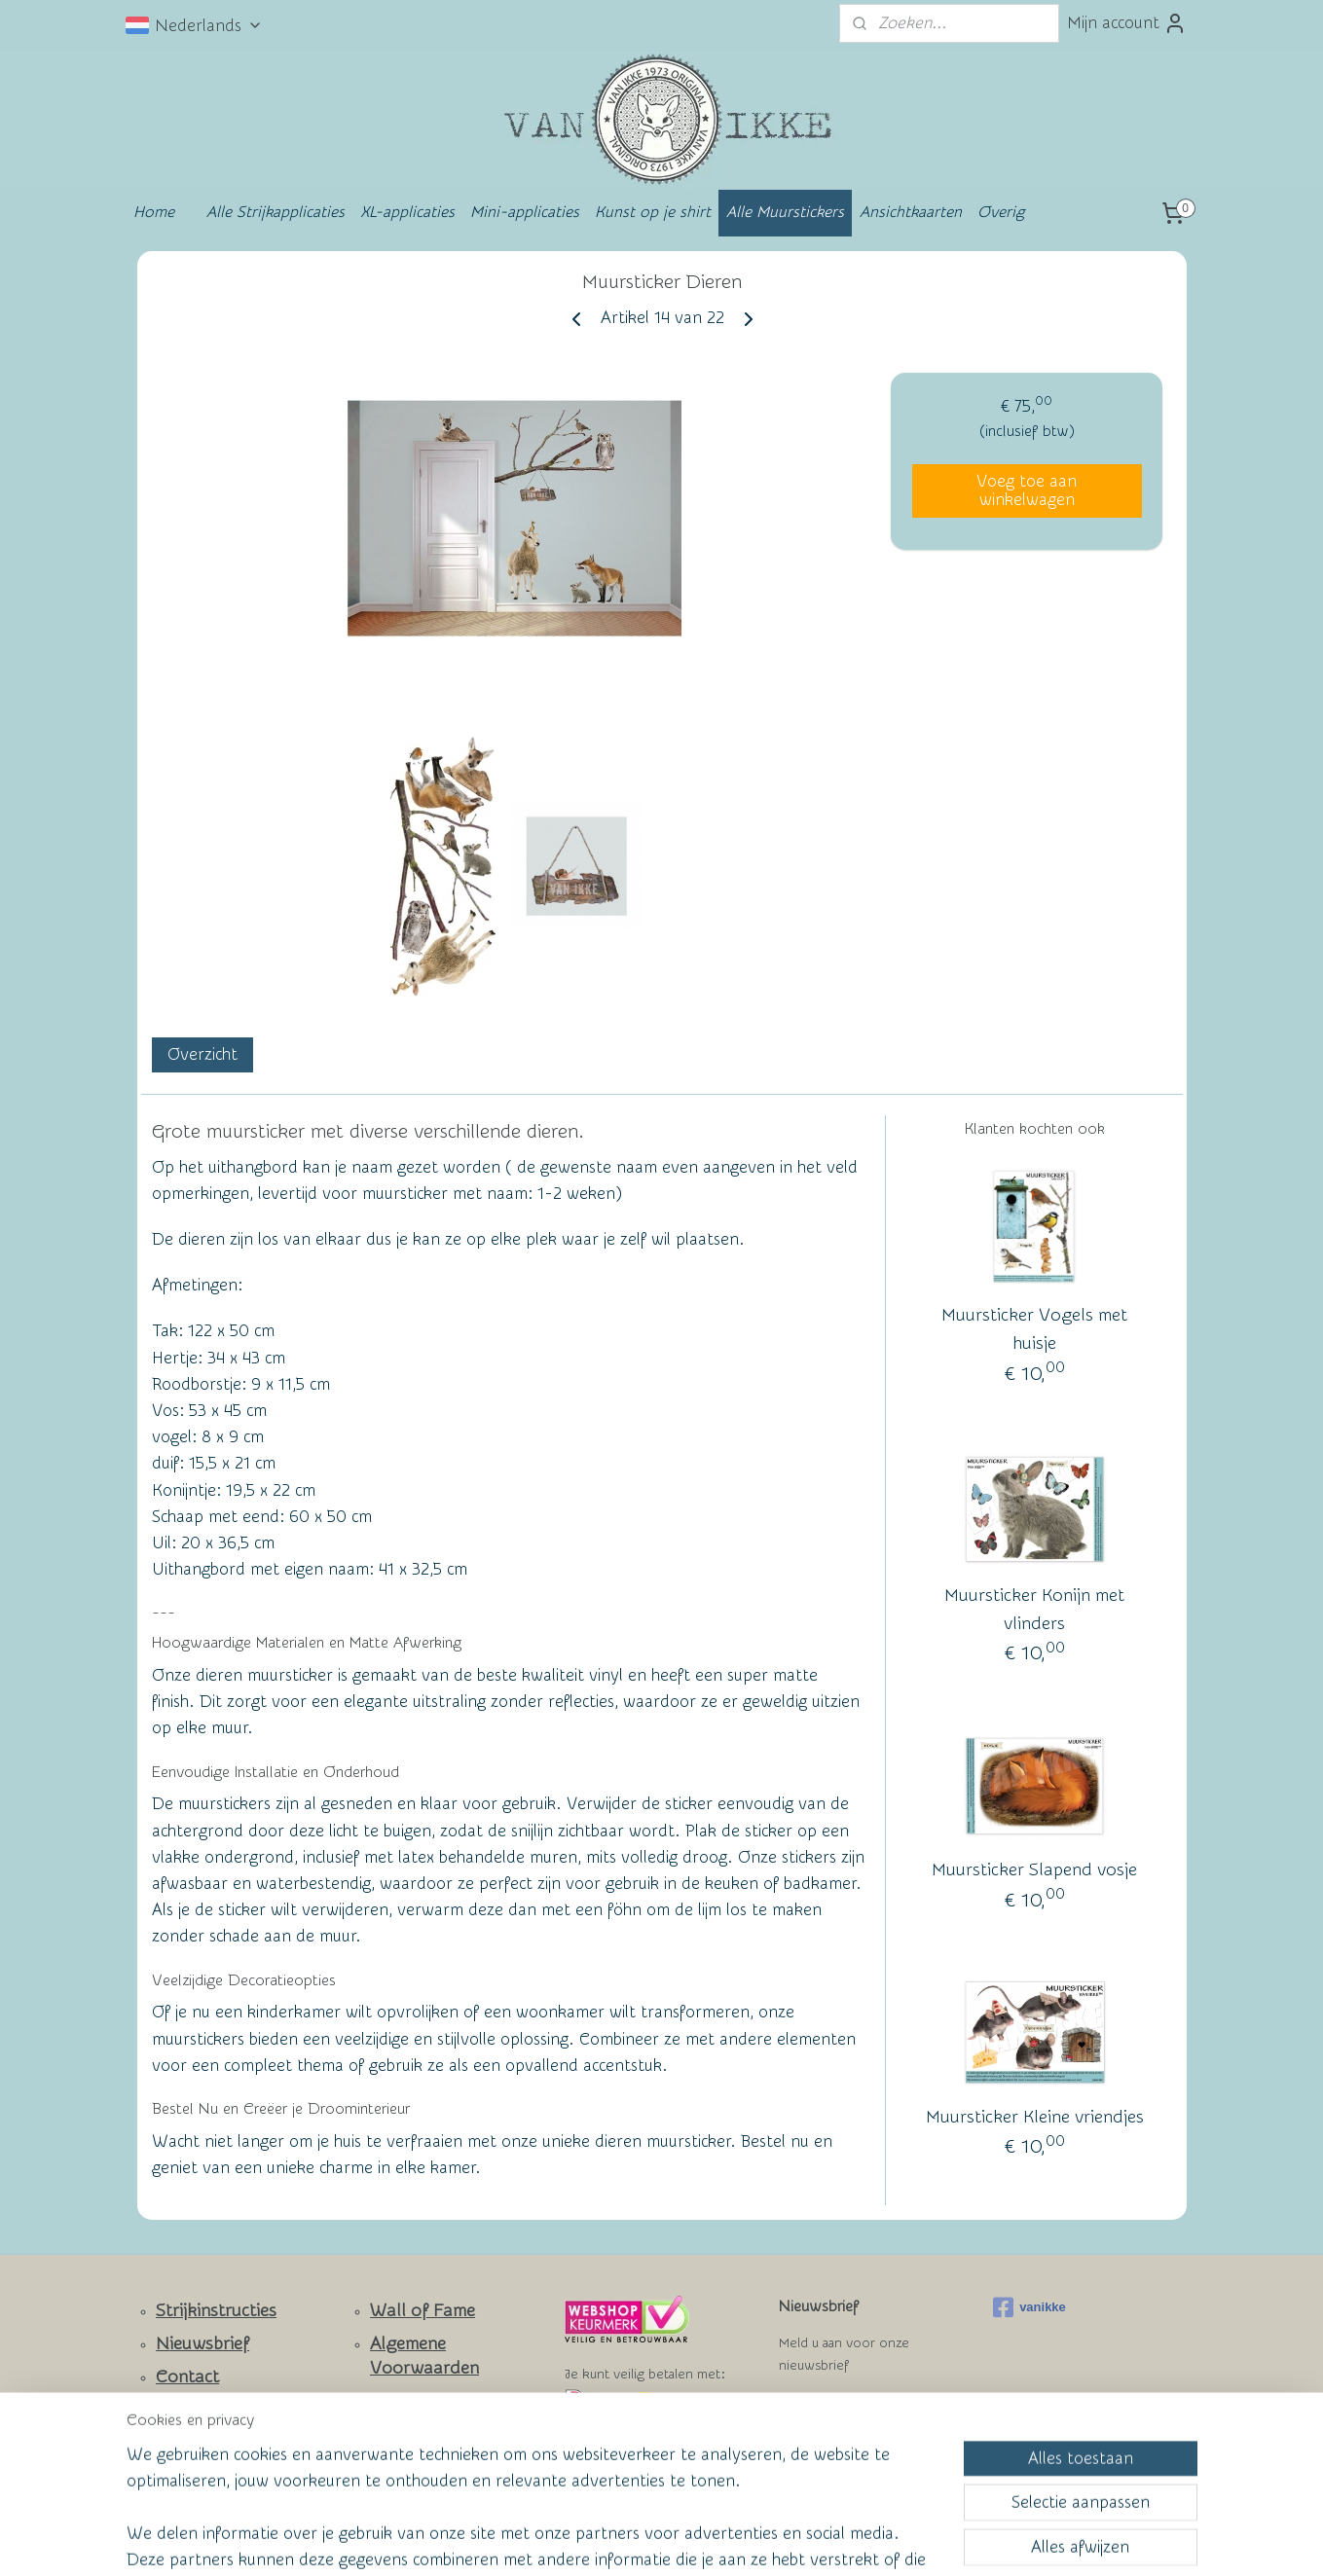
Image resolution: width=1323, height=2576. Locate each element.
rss (621, 2540)
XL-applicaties (407, 212)
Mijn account (1127, 23)
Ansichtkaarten (911, 212)
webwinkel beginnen (691, 2540)
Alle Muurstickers (785, 212)
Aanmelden (836, 2414)
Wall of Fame (422, 2311)
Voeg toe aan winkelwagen (1026, 490)
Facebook (194, 2434)
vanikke (1029, 2307)
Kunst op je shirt (653, 212)
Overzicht (201, 1055)
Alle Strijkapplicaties (275, 212)
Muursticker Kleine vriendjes (1034, 2117)
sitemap (585, 2540)
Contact (187, 2377)
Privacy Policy (409, 2433)
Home (153, 212)
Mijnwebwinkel (852, 2540)
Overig (1000, 212)
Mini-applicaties (524, 212)
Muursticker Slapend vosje (1034, 1870)
